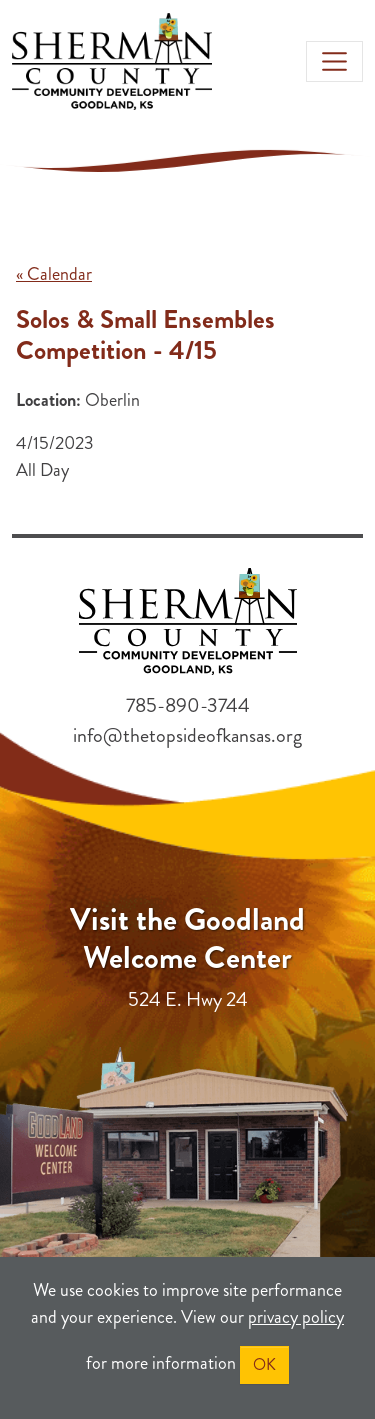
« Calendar (54, 274)
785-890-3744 (188, 705)
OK (264, 1364)
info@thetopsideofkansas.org (187, 735)
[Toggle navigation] (334, 61)
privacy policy (296, 1317)
